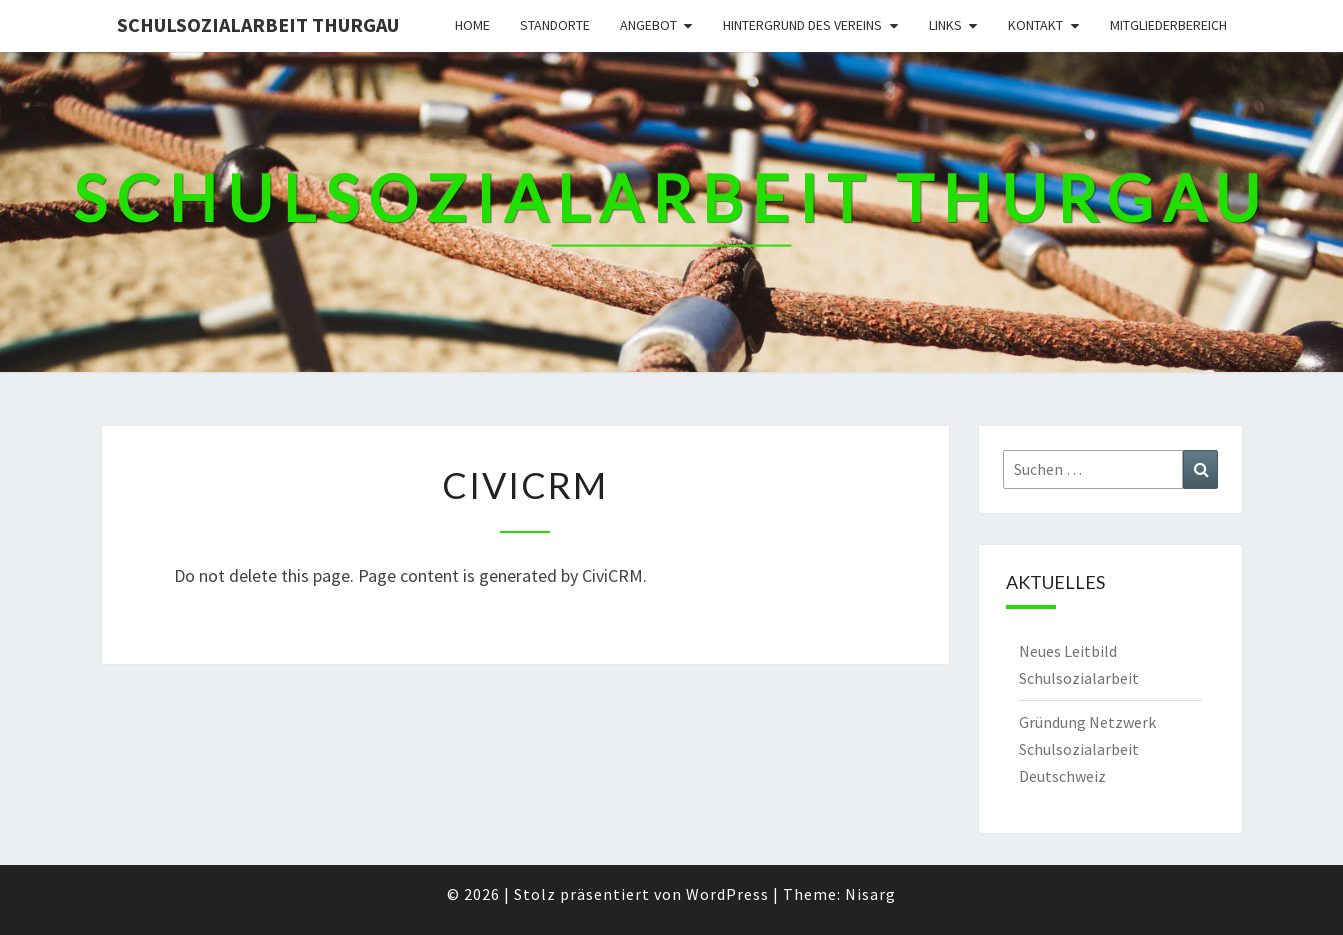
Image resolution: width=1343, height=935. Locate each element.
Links (945, 25)
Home (472, 25)
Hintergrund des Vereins (802, 25)
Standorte (555, 25)
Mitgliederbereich (1168, 25)
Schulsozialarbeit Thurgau (258, 24)
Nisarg (870, 894)
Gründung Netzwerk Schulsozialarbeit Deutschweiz (1087, 749)
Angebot (648, 25)
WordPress (727, 894)
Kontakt (1035, 25)
